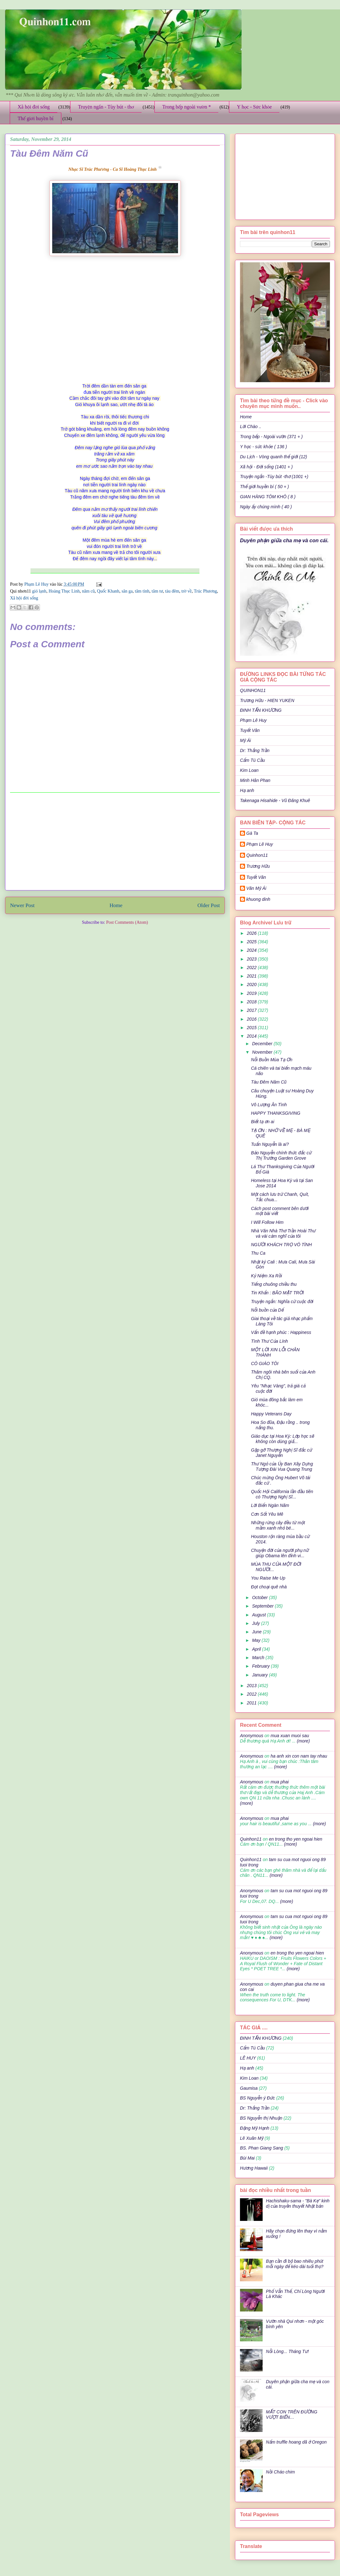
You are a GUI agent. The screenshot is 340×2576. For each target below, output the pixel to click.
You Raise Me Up (268, 1578)
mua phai (279, 1781)
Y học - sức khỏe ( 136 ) (263, 446)
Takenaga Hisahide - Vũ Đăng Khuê (275, 800)
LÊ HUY (248, 2057)
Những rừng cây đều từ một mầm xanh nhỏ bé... (278, 1525)
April (257, 1649)
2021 (252, 976)
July (256, 1623)
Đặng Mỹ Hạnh (254, 2128)
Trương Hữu (258, 866)
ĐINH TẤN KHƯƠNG (260, 710)
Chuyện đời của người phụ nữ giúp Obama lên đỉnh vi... (280, 1553)
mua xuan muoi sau (289, 1735)
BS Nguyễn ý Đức (257, 2097)
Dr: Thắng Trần (255, 750)
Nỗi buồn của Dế (267, 1310)
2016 (252, 1019)
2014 (252, 1036)
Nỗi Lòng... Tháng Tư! (287, 2351)
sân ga (126, 591)
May (256, 1640)
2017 (252, 1010)
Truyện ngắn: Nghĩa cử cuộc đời (282, 1301)
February (261, 1666)
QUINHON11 (253, 690)
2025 (252, 941)
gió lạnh (39, 591)
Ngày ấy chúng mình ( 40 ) (266, 506)
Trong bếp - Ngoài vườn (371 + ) (271, 436)
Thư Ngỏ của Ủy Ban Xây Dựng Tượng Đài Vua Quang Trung (282, 1466)
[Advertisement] (115, 841)
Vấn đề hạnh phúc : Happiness (281, 1332)
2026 (252, 933)
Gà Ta (252, 833)
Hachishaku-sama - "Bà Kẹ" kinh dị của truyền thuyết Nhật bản (298, 2203)
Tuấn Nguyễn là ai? (270, 1144)
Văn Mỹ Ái (256, 888)
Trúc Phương (205, 591)
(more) (303, 1740)
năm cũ (88, 591)
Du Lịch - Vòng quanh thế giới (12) (273, 456)
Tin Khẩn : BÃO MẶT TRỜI (277, 1292)
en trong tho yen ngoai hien (295, 1839)
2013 (252, 1685)
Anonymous (251, 1735)
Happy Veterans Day (271, 1413)
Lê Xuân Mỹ (251, 2138)
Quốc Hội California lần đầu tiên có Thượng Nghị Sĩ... (282, 1494)
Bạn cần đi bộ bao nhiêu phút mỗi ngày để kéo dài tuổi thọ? (295, 2264)
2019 (252, 993)
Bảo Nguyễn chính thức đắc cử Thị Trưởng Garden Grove (281, 1155)
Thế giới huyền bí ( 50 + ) (264, 486)
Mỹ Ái (245, 740)
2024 (252, 950)
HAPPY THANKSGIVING (275, 1113)
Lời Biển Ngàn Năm (270, 1505)
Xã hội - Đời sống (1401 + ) (266, 466)
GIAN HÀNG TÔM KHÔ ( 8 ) (268, 496)
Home (115, 905)
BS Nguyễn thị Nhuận (261, 2118)
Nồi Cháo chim (280, 2471)
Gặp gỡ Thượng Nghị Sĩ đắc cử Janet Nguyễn (281, 1452)
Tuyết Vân (250, 730)
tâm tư (157, 591)
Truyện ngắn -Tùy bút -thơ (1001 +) (274, 476)
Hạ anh (247, 790)
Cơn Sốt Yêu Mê (267, 1514)
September (263, 1606)
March (258, 1657)
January (260, 1674)
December (262, 1043)
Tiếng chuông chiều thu (274, 1284)
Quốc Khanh (108, 591)
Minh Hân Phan (255, 780)
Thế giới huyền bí (35, 118)
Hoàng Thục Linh (64, 591)
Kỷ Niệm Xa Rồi (266, 1275)
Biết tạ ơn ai (262, 1121)
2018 (252, 1001)
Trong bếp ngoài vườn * (186, 106)
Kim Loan (249, 770)
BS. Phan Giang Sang (261, 2147)
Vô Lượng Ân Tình (269, 1104)
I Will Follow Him (267, 1222)
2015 (252, 1027)
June (257, 1631)
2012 (252, 1694)
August (259, 1614)
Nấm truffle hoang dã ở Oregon (296, 2442)
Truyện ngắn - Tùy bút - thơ (106, 106)
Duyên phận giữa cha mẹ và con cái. (284, 540)
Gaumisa (249, 2088)
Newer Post (22, 905)
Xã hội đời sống (34, 106)
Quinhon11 (257, 855)
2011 (252, 1702)
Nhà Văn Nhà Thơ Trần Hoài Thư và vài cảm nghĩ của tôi (283, 1233)
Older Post (209, 905)
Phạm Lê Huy (37, 584)
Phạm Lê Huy (253, 720)
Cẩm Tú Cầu (252, 760)
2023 (252, 959)
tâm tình (142, 591)
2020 (252, 984)
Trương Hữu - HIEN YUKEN (267, 700)
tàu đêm (172, 591)
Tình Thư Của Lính (269, 1341)
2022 (252, 967)
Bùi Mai (247, 2158)
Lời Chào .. (250, 426)
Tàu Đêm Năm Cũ (269, 1081)
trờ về (186, 591)
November (262, 1052)
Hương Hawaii (254, 2168)
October (260, 1597)
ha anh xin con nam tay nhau (298, 1756)
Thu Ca (258, 1253)
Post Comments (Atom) (127, 922)
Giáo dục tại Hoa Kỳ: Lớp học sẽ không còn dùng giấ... (282, 1439)
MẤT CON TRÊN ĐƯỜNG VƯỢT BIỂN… (291, 2414)
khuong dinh (258, 899)
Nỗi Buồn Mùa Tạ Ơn (271, 1059)
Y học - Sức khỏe (254, 106)
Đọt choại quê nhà (269, 1586)
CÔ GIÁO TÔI (264, 1363)
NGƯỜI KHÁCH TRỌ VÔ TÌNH (281, 1244)
